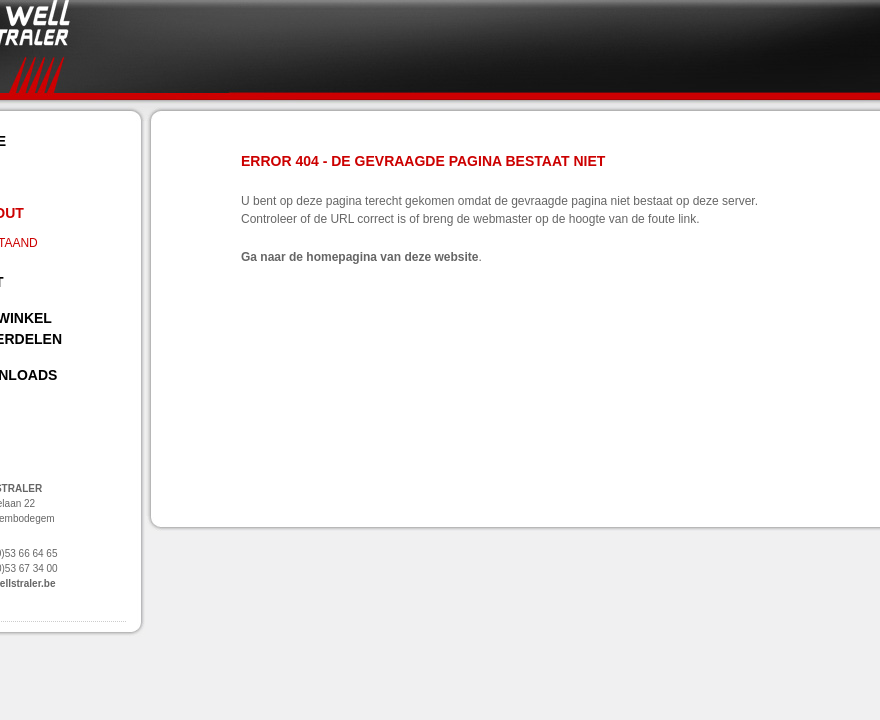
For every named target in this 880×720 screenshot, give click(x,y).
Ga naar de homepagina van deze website (359, 257)
